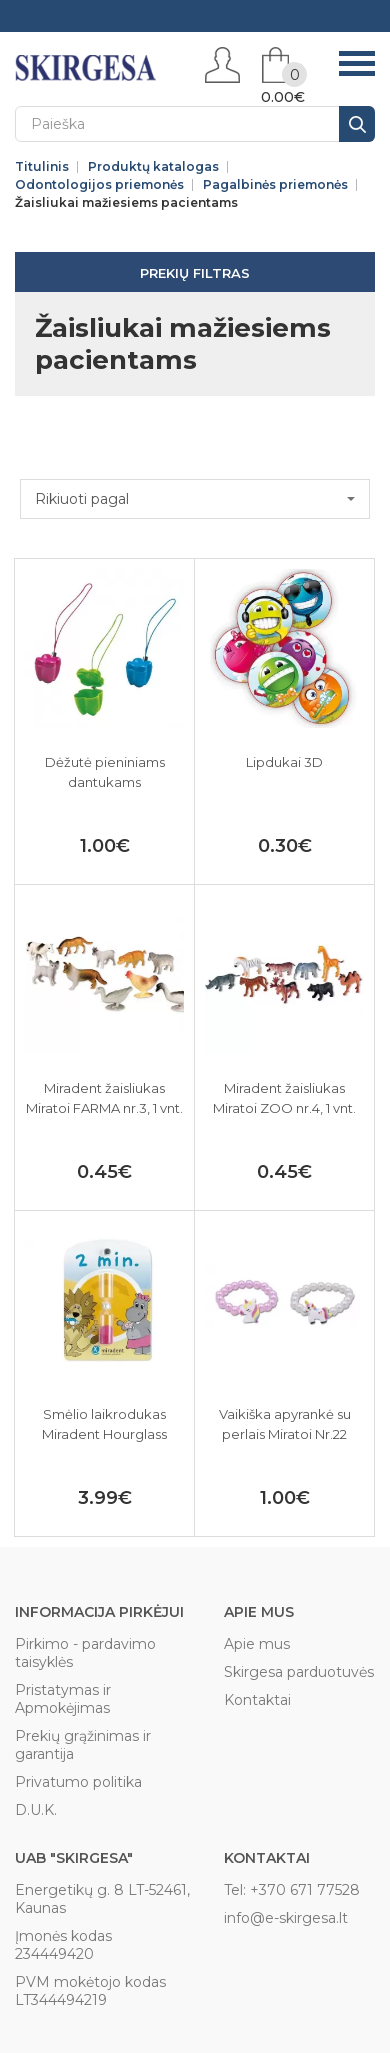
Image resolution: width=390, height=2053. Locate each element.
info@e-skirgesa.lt (286, 1918)
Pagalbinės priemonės (275, 185)
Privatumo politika (78, 1782)
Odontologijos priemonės (99, 185)
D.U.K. (36, 1810)
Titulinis (42, 167)
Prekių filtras (195, 273)
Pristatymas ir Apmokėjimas (63, 1699)
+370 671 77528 (305, 1890)
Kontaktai (257, 1700)
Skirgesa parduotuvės (299, 1672)
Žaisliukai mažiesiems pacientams (126, 203)
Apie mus (257, 1644)
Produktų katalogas (153, 167)
